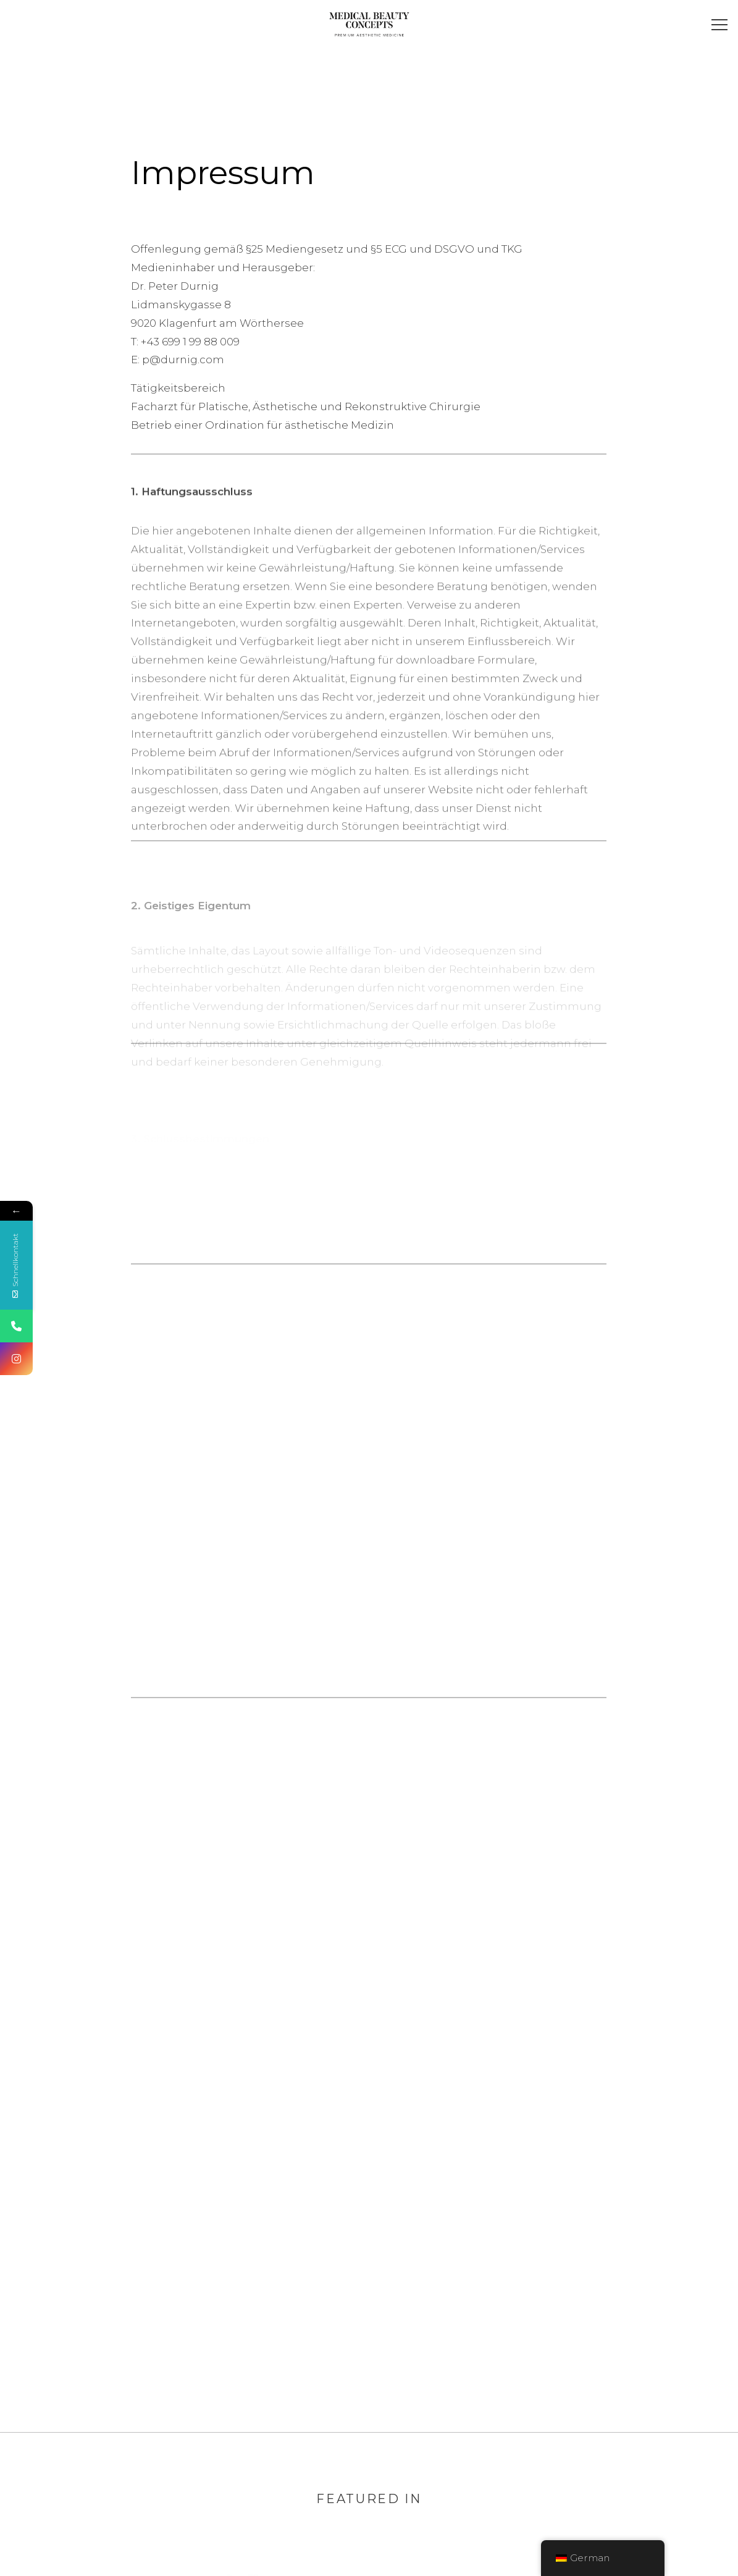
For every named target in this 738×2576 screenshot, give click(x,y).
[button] (720, 25)
